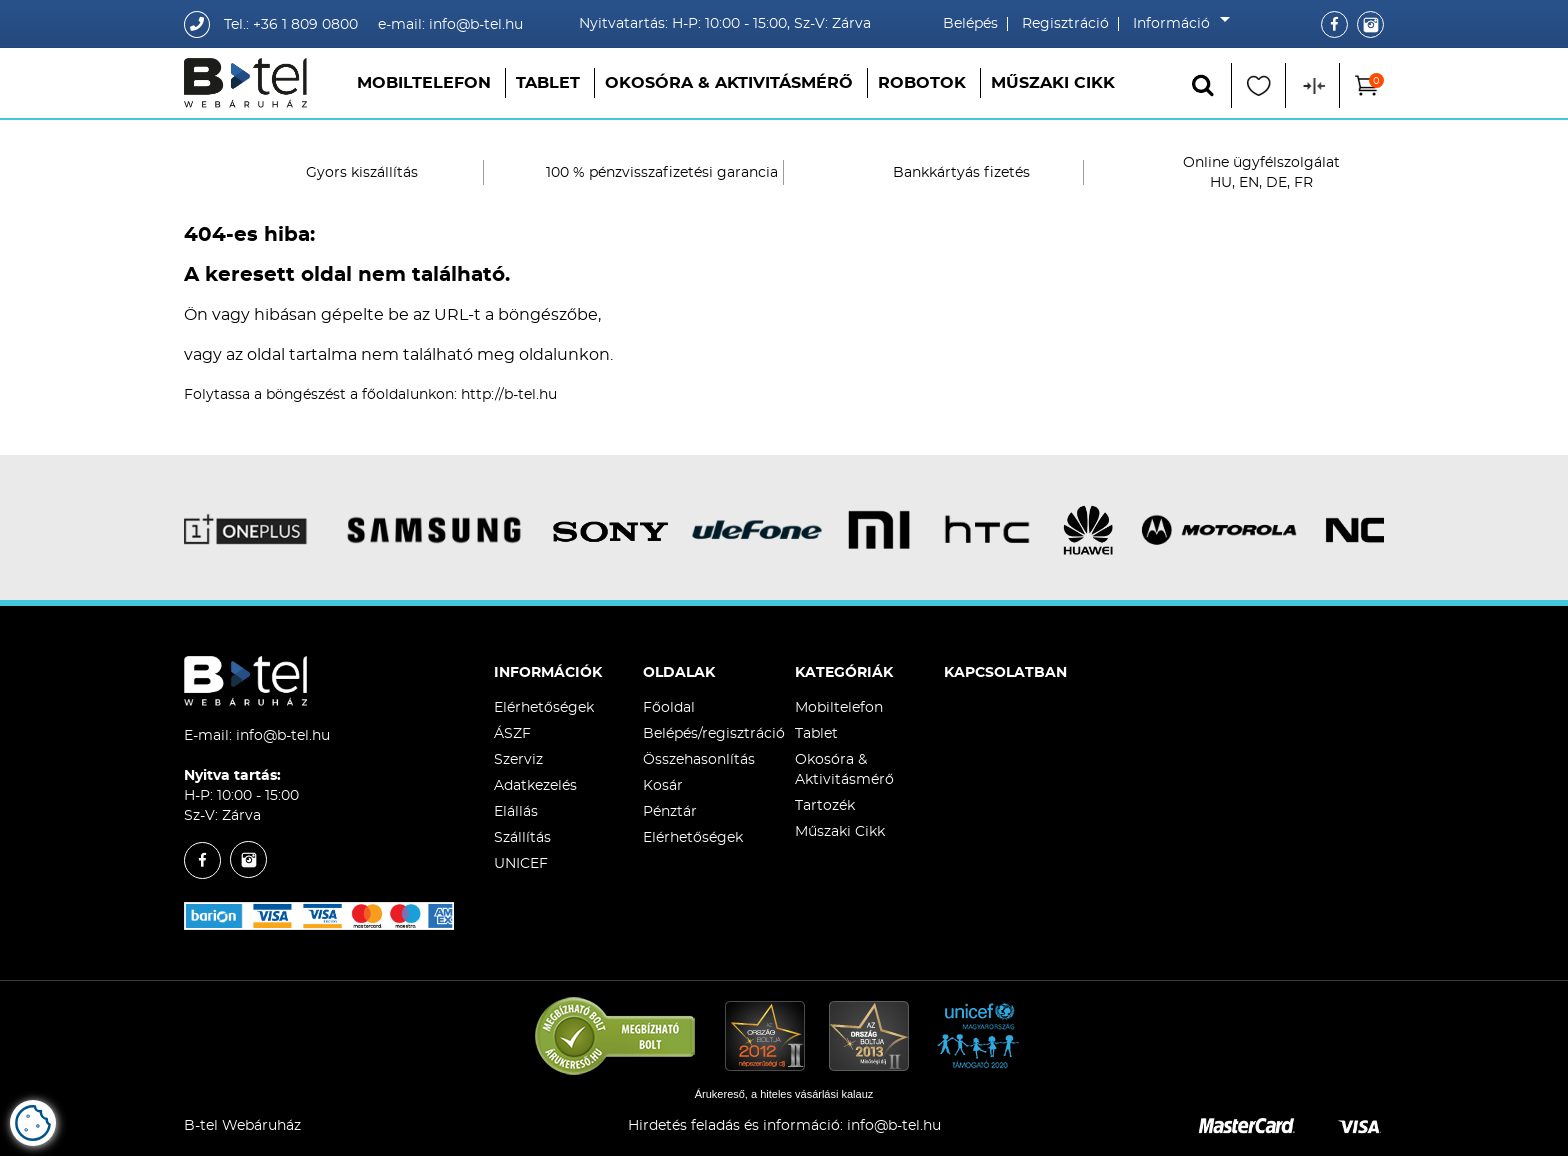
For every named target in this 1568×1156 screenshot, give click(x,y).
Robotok (922, 83)
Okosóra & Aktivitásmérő (729, 83)
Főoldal (669, 708)
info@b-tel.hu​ (894, 1126)
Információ (1176, 24)
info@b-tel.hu (283, 736)
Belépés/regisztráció (714, 734)
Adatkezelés (535, 786)
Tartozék (825, 806)
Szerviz (518, 760)
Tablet (548, 83)
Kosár (663, 786)
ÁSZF (512, 734)
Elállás (516, 812)
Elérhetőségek (544, 708)
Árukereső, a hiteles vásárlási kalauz (784, 1094)
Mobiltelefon (424, 83)
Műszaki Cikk (1053, 83)
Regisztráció (1065, 24)
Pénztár (670, 812)
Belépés (970, 24)
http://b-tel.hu (509, 395)
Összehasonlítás (699, 760)
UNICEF (521, 864)
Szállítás (522, 838)
